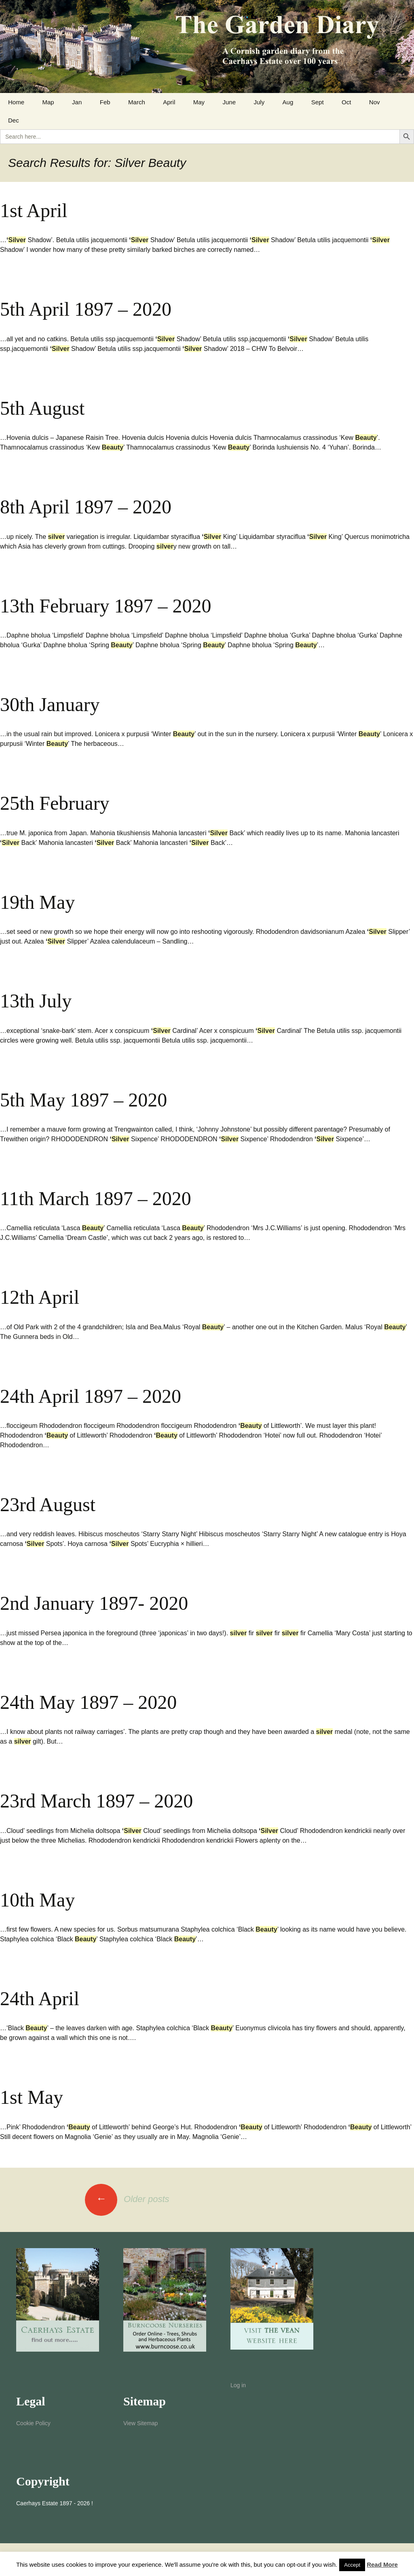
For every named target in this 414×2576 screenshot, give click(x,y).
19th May (37, 902)
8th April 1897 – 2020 (85, 506)
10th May (37, 1900)
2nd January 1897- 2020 (94, 1603)
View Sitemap (140, 2423)
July (258, 102)
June (229, 102)
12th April (39, 1297)
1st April (34, 210)
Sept (317, 102)
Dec (13, 120)
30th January (50, 704)
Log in (238, 2385)
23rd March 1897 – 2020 (96, 1801)
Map (48, 102)
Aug (288, 102)
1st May (31, 2097)
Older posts (127, 2199)
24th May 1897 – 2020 (88, 1702)
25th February (55, 803)
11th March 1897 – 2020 (95, 1198)
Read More (382, 2564)
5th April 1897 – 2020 (85, 309)
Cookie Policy (33, 2423)
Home (16, 102)
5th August (42, 408)
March (136, 102)
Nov (374, 102)
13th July (36, 1000)
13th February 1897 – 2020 (105, 606)
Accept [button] (352, 2565)
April (169, 102)
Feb (105, 102)
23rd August (47, 1504)
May (199, 102)
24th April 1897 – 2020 (90, 1396)
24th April (39, 1998)
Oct (346, 102)
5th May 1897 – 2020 (83, 1100)
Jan (77, 102)
